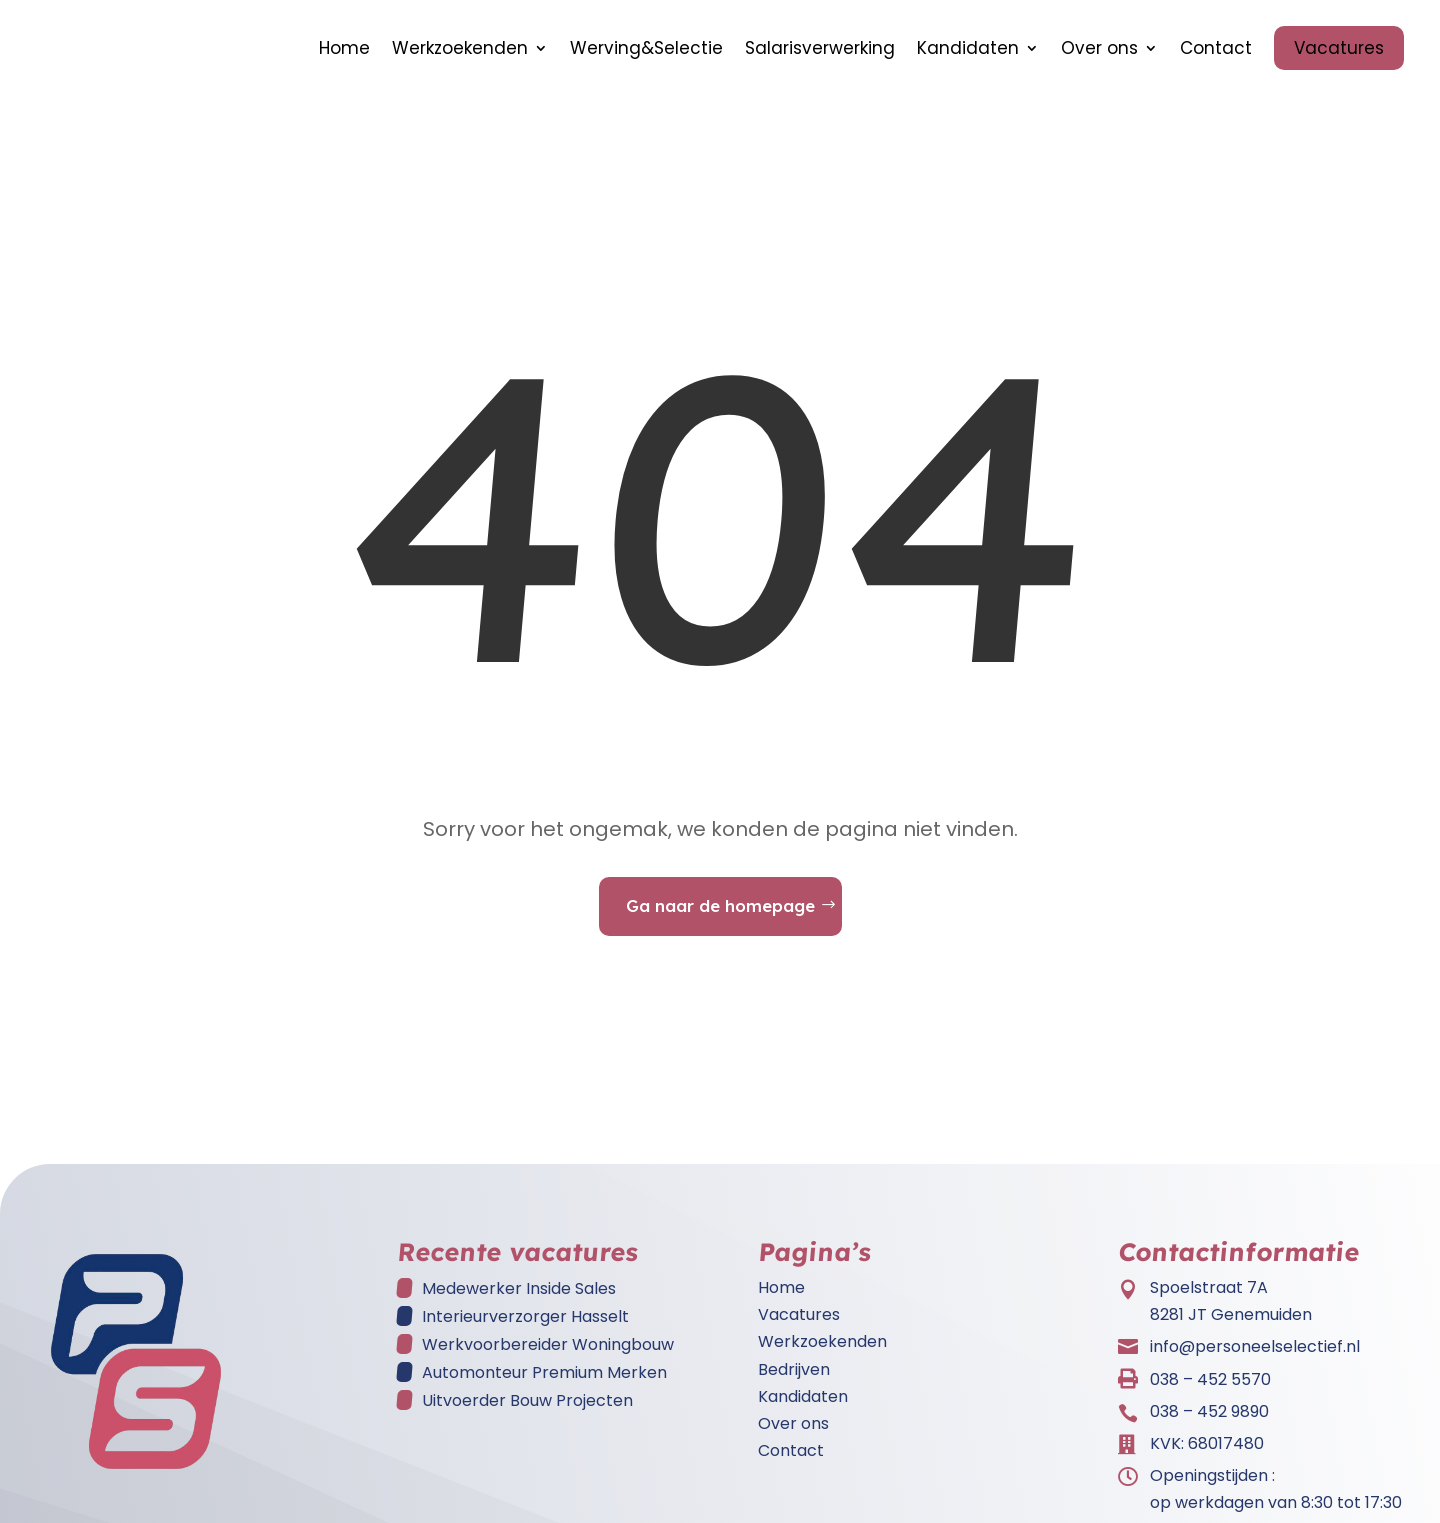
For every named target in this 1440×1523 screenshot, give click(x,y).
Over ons (1099, 48)
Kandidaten (968, 48)
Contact (1216, 48)
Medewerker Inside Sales (519, 1288)
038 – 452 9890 (1209, 1411)
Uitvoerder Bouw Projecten (527, 1400)
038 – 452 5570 (1210, 1379)
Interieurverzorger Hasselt (525, 1316)
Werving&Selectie (646, 48)
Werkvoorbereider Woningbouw (548, 1344)
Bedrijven (794, 1369)
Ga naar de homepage (720, 905)
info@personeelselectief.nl (1255, 1346)
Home (344, 48)
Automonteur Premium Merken (544, 1372)
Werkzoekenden (460, 48)
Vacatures (1339, 48)
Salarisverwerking (820, 48)
